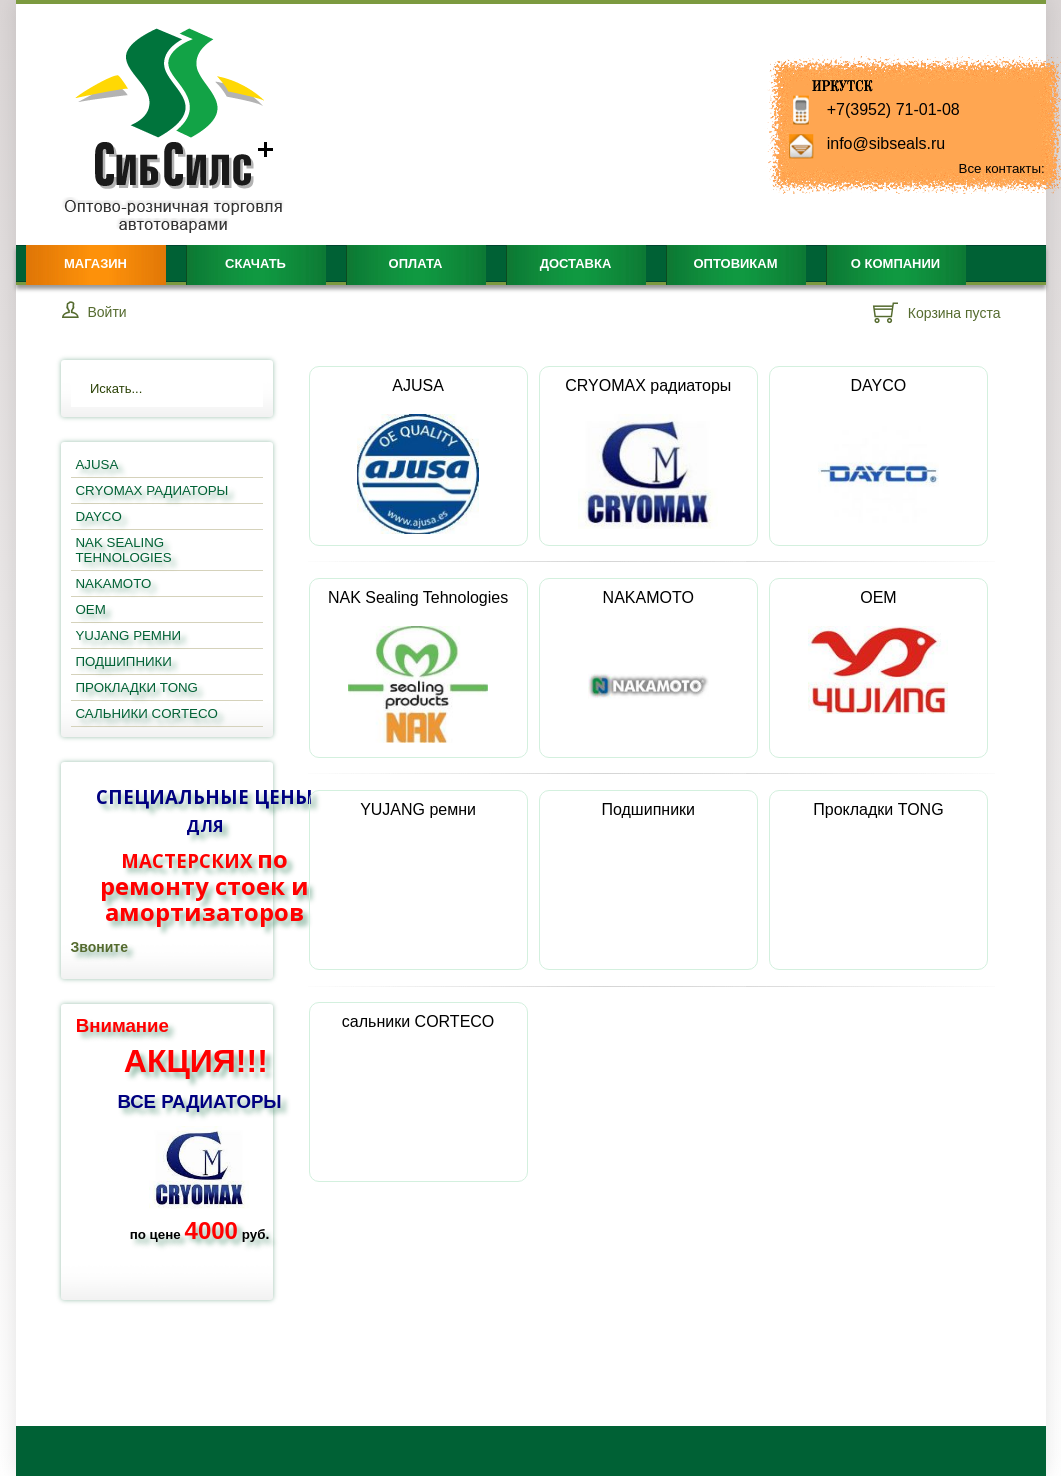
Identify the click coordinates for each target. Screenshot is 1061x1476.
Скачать (255, 263)
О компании (895, 263)
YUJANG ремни (418, 863)
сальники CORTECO (418, 1075)
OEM (878, 651)
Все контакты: (1002, 168)
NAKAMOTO (648, 668)
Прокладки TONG (878, 863)
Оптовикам (735, 263)
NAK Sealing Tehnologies (418, 666)
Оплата (416, 263)
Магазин (95, 263)
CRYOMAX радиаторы (648, 453)
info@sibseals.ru (886, 143)
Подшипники (648, 863)
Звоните (99, 947)
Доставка (576, 263)
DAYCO (878, 456)
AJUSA (418, 456)
